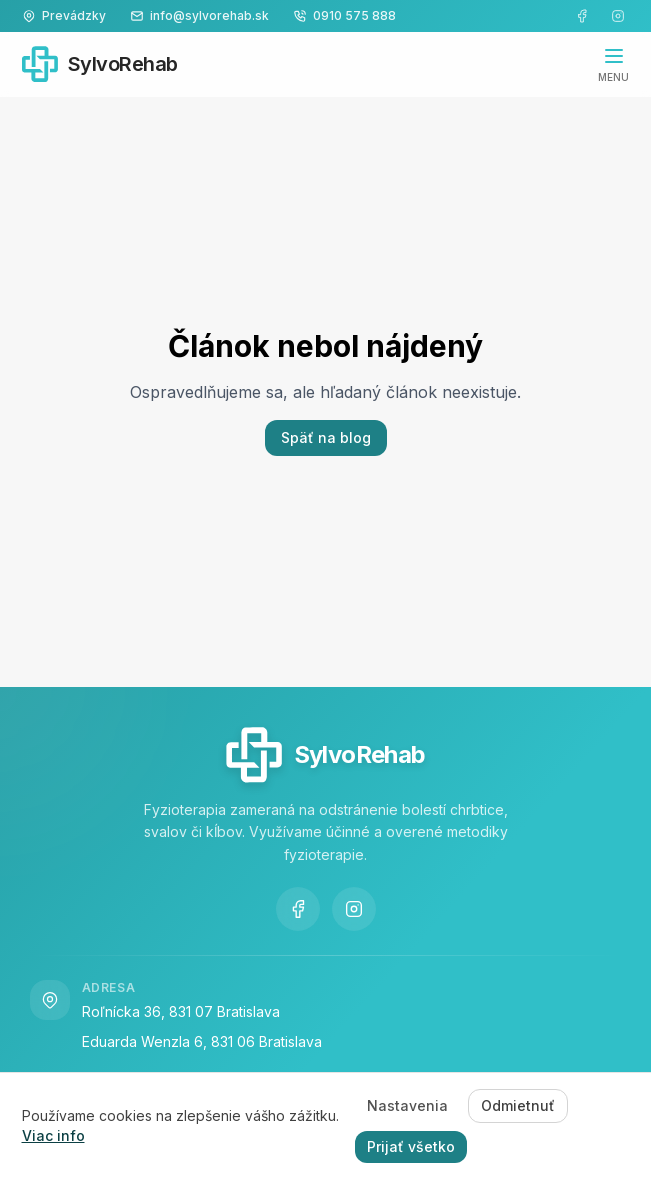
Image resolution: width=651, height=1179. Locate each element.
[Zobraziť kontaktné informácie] (64, 16)
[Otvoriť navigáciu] (614, 64)
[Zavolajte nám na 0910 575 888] (344, 16)
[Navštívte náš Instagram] (618, 16)
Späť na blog (326, 437)
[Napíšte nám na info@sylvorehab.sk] (199, 16)
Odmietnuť (518, 1105)
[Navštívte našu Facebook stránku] (582, 16)
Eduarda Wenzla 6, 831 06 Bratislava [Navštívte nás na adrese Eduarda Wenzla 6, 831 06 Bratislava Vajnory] (202, 1041)
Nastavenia (407, 1105)
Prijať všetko (411, 1146)
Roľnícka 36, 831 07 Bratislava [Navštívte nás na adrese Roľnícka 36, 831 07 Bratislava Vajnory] (181, 1011)
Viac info (53, 1135)
